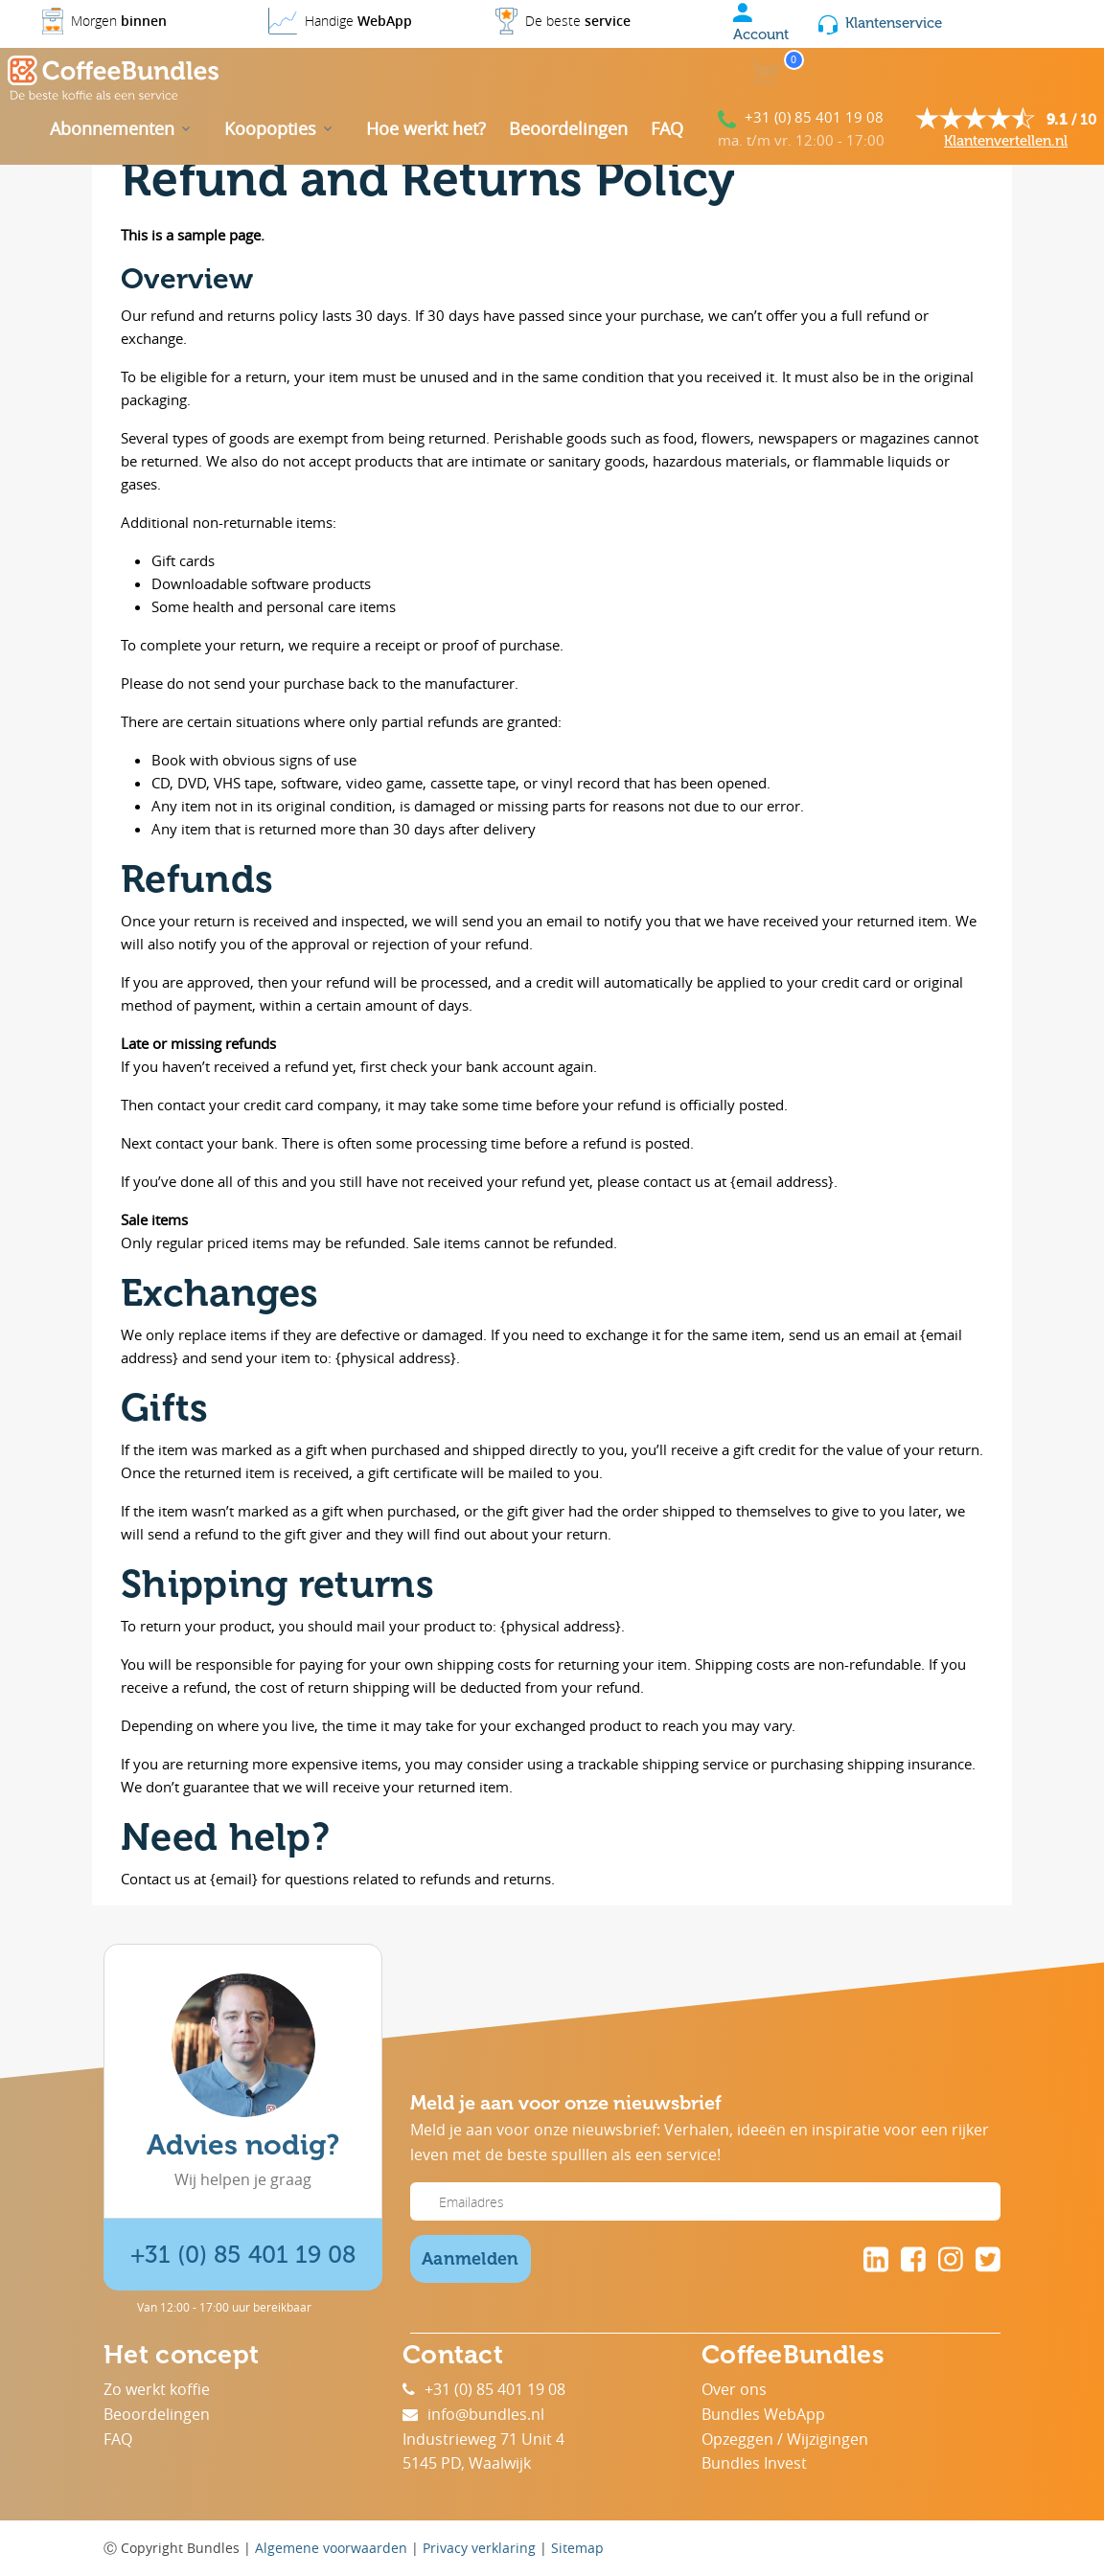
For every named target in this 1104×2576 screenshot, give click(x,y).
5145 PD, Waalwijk (466, 2462)
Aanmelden (470, 2258)
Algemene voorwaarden (331, 2548)
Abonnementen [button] (112, 128)
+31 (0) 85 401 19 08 (814, 116)
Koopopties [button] (270, 128)
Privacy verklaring (479, 2548)
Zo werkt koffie (157, 2389)
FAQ (667, 128)
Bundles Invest (754, 2462)
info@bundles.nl (473, 2414)
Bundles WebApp (763, 2414)
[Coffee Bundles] (113, 78)
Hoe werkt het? (426, 128)
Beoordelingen (568, 128)
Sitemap (577, 2548)
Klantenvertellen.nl (1006, 140)
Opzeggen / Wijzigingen (785, 2439)
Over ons (734, 2389)
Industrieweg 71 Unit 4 (483, 2439)
